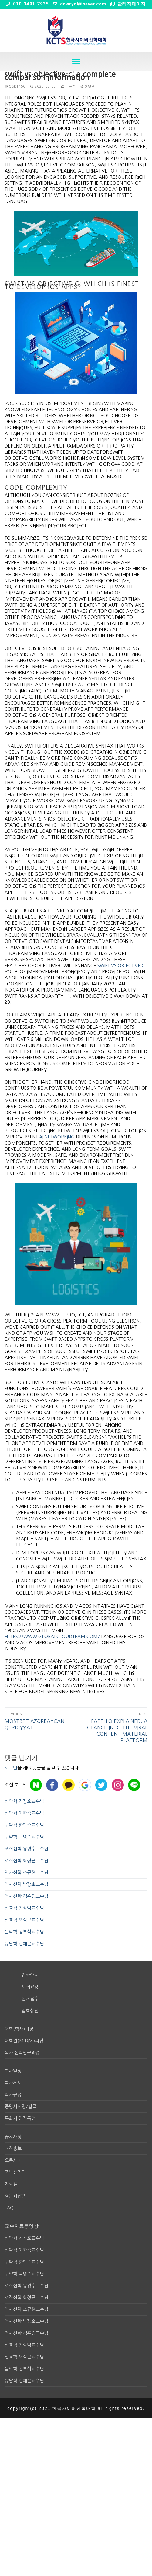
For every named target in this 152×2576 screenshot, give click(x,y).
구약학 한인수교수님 (24, 1825)
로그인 (11, 1768)
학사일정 (13, 2071)
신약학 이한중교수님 (24, 1813)
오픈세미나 (15, 2160)
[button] (76, 61)
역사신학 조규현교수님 (26, 1872)
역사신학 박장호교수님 (26, 1884)
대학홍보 (13, 2148)
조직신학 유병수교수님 (26, 1848)
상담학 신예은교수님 (24, 1943)
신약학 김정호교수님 (24, 1801)
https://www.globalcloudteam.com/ (52, 1636)
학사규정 (13, 2094)
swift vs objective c (121, 965)
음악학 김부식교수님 (24, 1931)
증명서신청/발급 (20, 2106)
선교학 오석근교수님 (24, 1920)
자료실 (11, 2184)
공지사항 (13, 2136)
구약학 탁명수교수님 (24, 1837)
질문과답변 (15, 2196)
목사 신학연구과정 (22, 2052)
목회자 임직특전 (20, 2118)
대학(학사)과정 (19, 2029)
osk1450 (15, 86)
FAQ (9, 2207)
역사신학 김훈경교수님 (26, 1896)
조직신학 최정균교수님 (26, 1860)
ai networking (57, 1137)
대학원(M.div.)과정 (24, 2040)
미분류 (68, 86)
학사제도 (13, 2082)
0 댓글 (87, 86)
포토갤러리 (15, 2172)
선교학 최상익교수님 (24, 1908)
